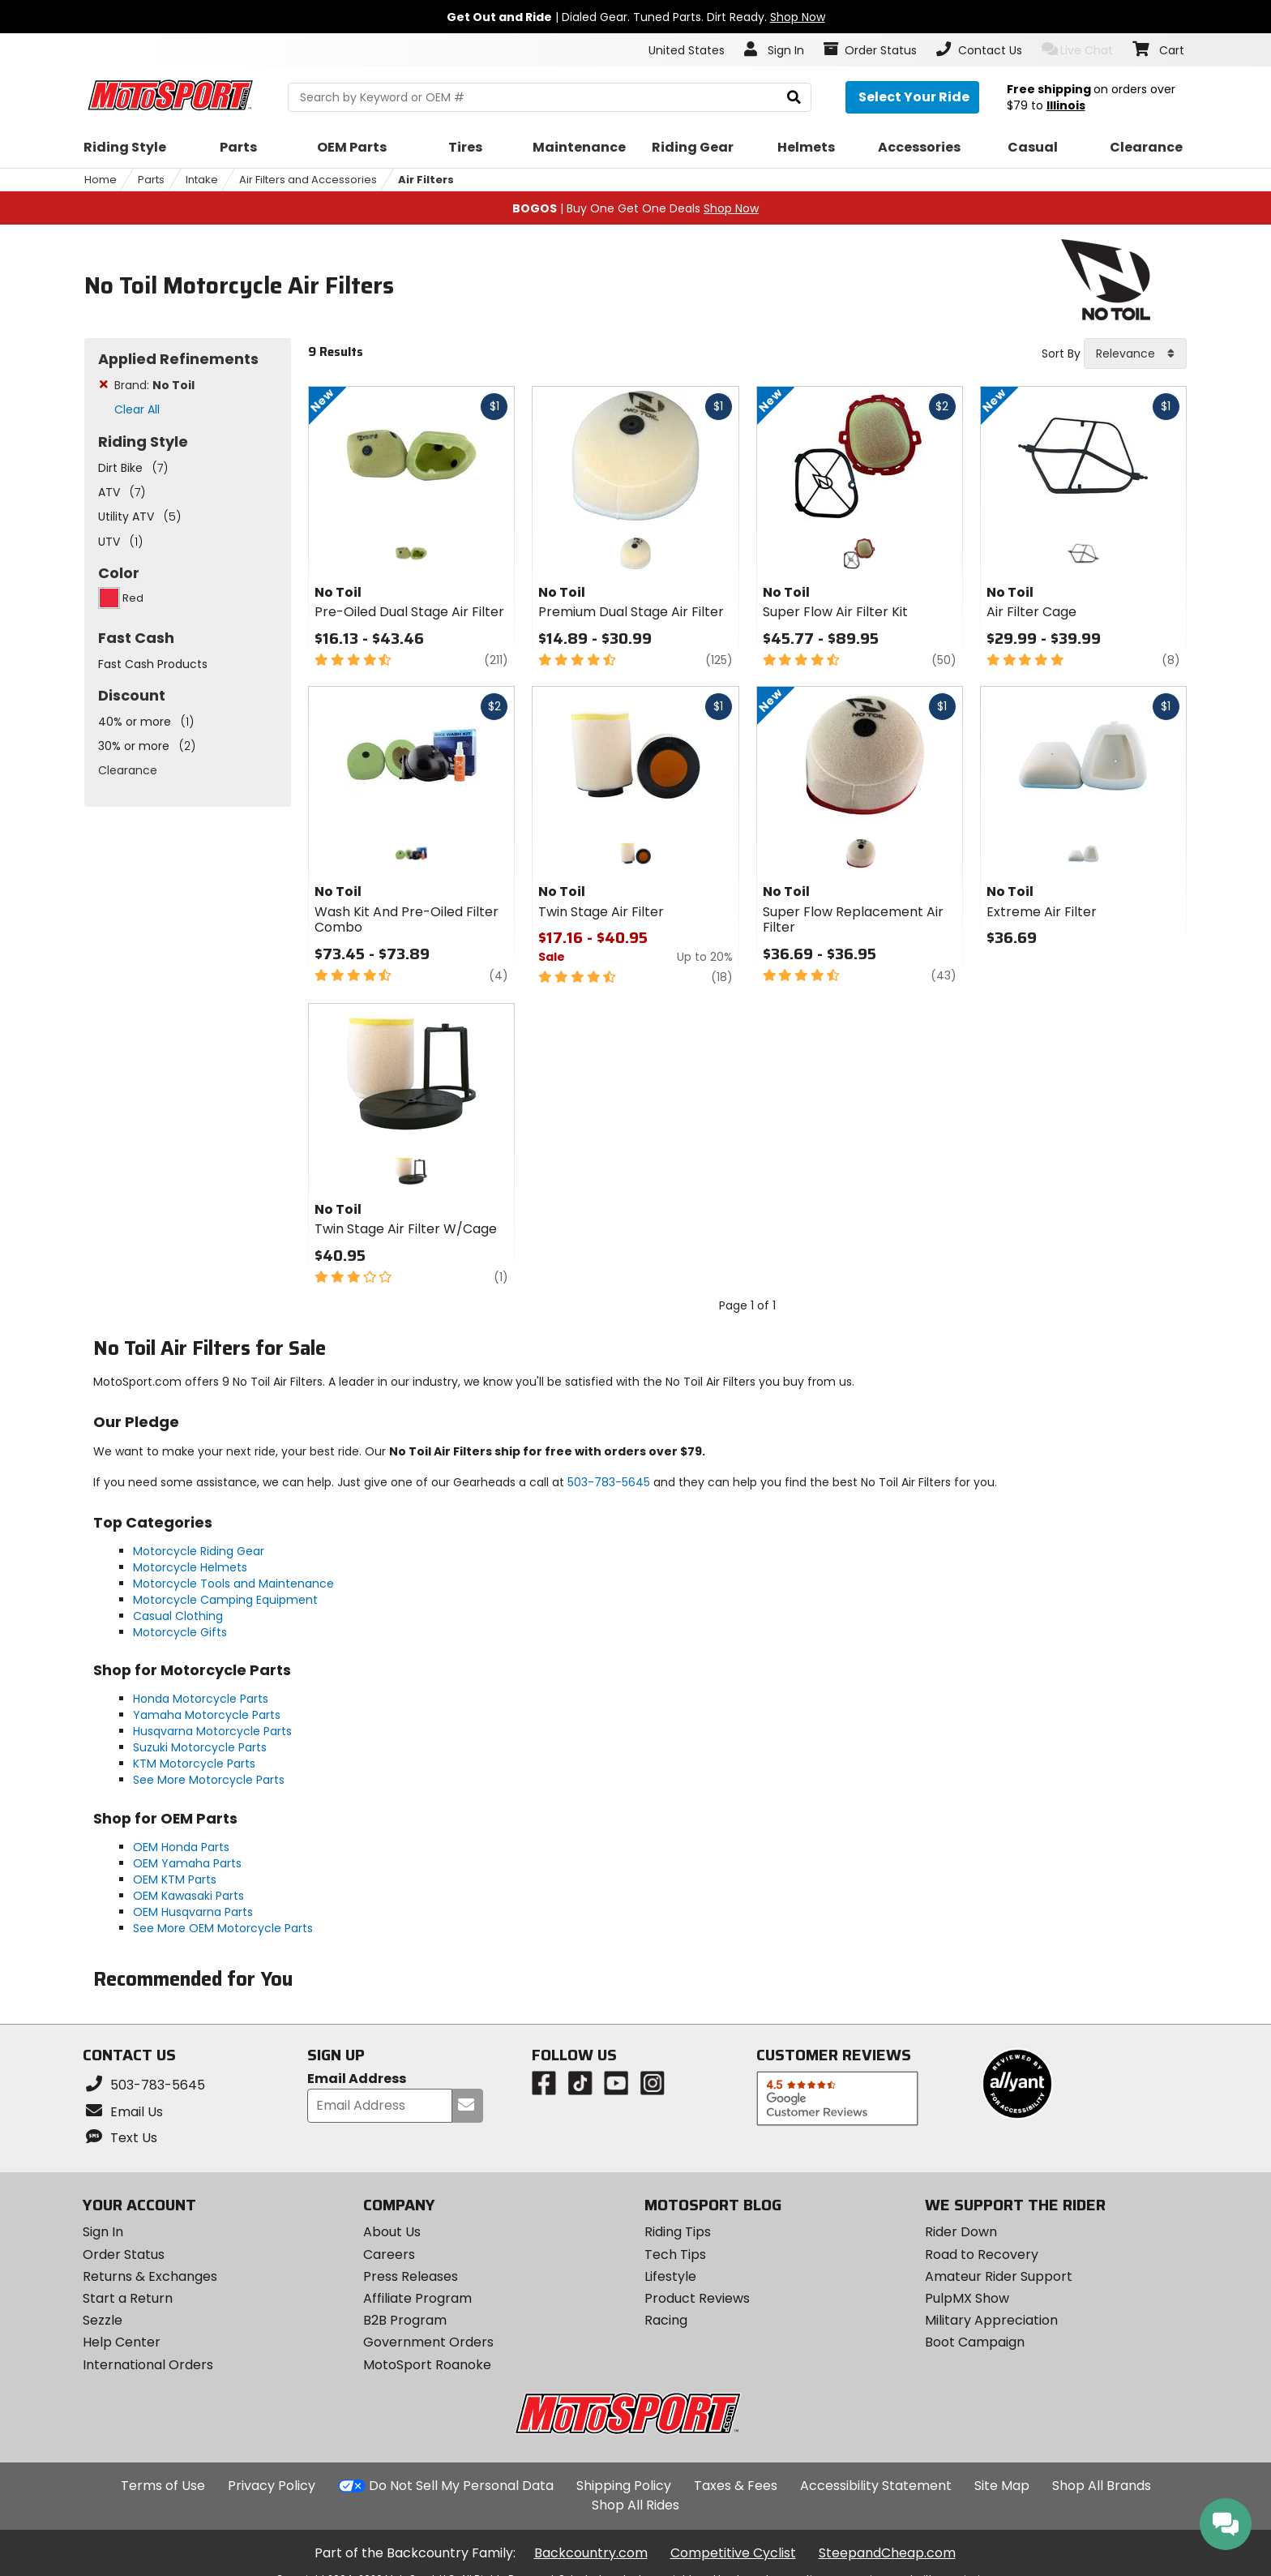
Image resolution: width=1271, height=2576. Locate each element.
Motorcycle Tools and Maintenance (233, 1583)
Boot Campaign (975, 2342)
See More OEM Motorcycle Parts (223, 1928)
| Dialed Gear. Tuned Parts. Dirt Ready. (636, 17)
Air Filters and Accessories (308, 179)
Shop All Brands (1101, 2485)
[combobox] (1135, 353)
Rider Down (961, 2231)
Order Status (124, 2254)
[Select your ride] (912, 97)
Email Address (356, 2079)
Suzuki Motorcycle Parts (200, 1747)
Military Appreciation (991, 2320)
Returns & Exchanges (150, 2276)
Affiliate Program (417, 2298)
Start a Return (128, 2298)
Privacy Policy (271, 2485)
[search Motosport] (549, 97)
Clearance (127, 770)
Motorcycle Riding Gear (198, 1551)
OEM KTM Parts (174, 1879)
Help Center (121, 2342)
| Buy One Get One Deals (635, 208)
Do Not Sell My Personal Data (461, 2486)
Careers (389, 2254)
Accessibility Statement (876, 2485)
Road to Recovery (981, 2254)
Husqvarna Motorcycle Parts (212, 1731)
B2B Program (405, 2320)
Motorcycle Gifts (180, 1632)
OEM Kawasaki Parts (188, 1896)
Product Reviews (697, 2298)
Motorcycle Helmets (190, 1567)
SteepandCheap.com (887, 2553)
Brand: (154, 385)
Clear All (137, 409)
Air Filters (426, 179)
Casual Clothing (178, 1616)
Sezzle (102, 2320)
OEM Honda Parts (181, 1847)
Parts (151, 179)
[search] (794, 97)
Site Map (1001, 2485)
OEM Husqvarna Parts (193, 1912)
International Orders (148, 2364)
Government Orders (428, 2342)
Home (100, 179)
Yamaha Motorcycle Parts (206, 1715)
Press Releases (410, 2276)
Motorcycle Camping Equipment (225, 1600)
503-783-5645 (608, 1482)
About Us (392, 2231)
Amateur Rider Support (998, 2276)
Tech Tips (675, 2254)
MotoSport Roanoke (427, 2364)
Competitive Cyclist (733, 2553)
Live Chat (1078, 49)
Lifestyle (670, 2276)
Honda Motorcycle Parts (200, 1699)
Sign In (103, 2231)
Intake (202, 179)
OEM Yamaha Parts (187, 1863)
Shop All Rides (635, 2505)
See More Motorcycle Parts (209, 1780)
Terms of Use (163, 2485)
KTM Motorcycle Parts (194, 1763)
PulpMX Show (967, 2298)
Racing (665, 2320)
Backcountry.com (591, 2553)
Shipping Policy (623, 2485)
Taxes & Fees (735, 2485)
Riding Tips (677, 2231)
